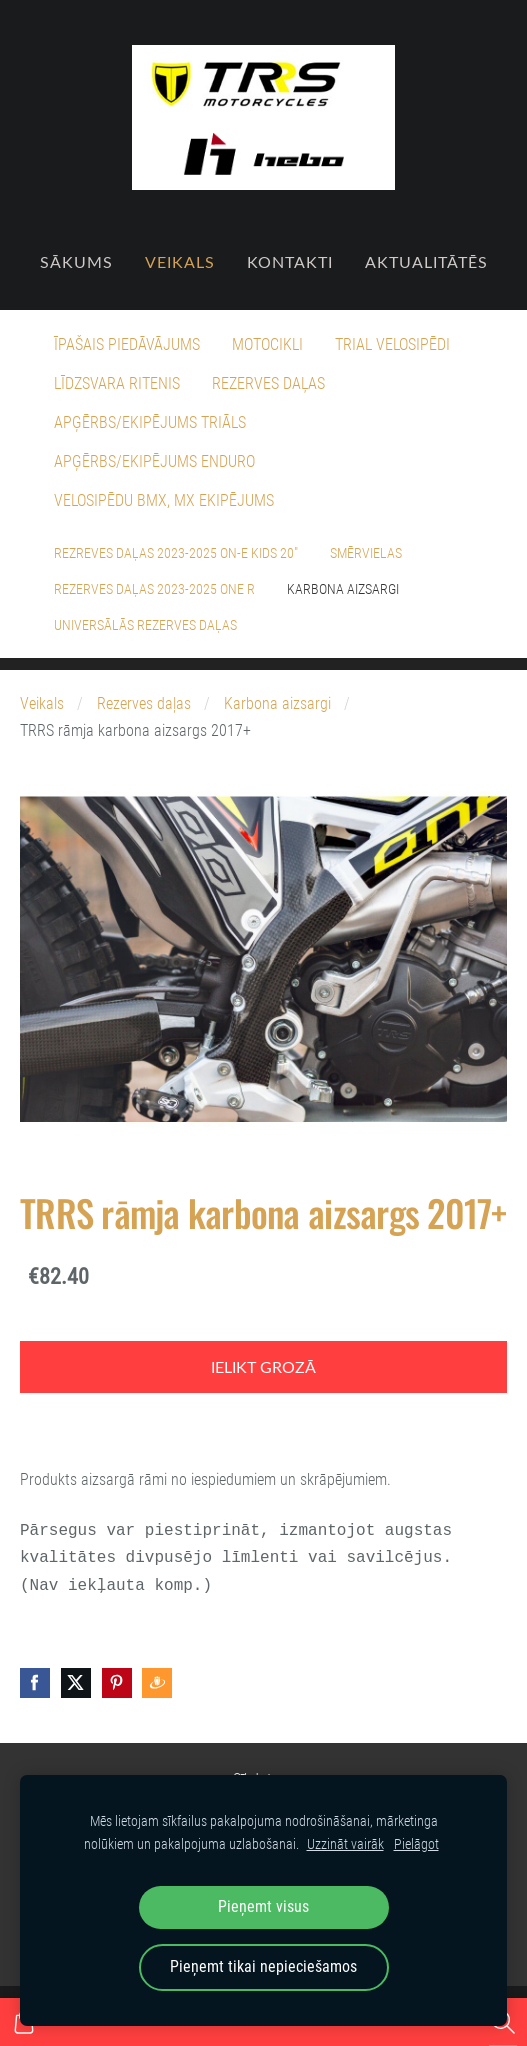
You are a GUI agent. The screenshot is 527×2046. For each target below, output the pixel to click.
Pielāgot (416, 1844)
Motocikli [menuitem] (267, 344)
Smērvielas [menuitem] (366, 553)
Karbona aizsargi (277, 703)
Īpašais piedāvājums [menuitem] (127, 344)
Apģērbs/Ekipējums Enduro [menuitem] (154, 461)
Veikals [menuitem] (180, 262)
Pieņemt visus (263, 1906)
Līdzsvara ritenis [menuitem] (117, 383)
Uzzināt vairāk (345, 1844)
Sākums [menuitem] (76, 262)
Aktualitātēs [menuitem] (426, 262)
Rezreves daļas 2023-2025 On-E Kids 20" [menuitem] (176, 553)
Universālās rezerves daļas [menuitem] (145, 625)
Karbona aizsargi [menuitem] (343, 589)
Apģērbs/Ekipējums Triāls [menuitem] (150, 422)
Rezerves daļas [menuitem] (268, 383)
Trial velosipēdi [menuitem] (392, 344)
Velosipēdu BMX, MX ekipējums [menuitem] (164, 500)
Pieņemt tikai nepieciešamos (263, 1966)
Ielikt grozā (263, 1367)
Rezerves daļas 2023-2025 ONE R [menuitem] (154, 589)
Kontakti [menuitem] (290, 262)
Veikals (42, 703)
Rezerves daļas (144, 703)
